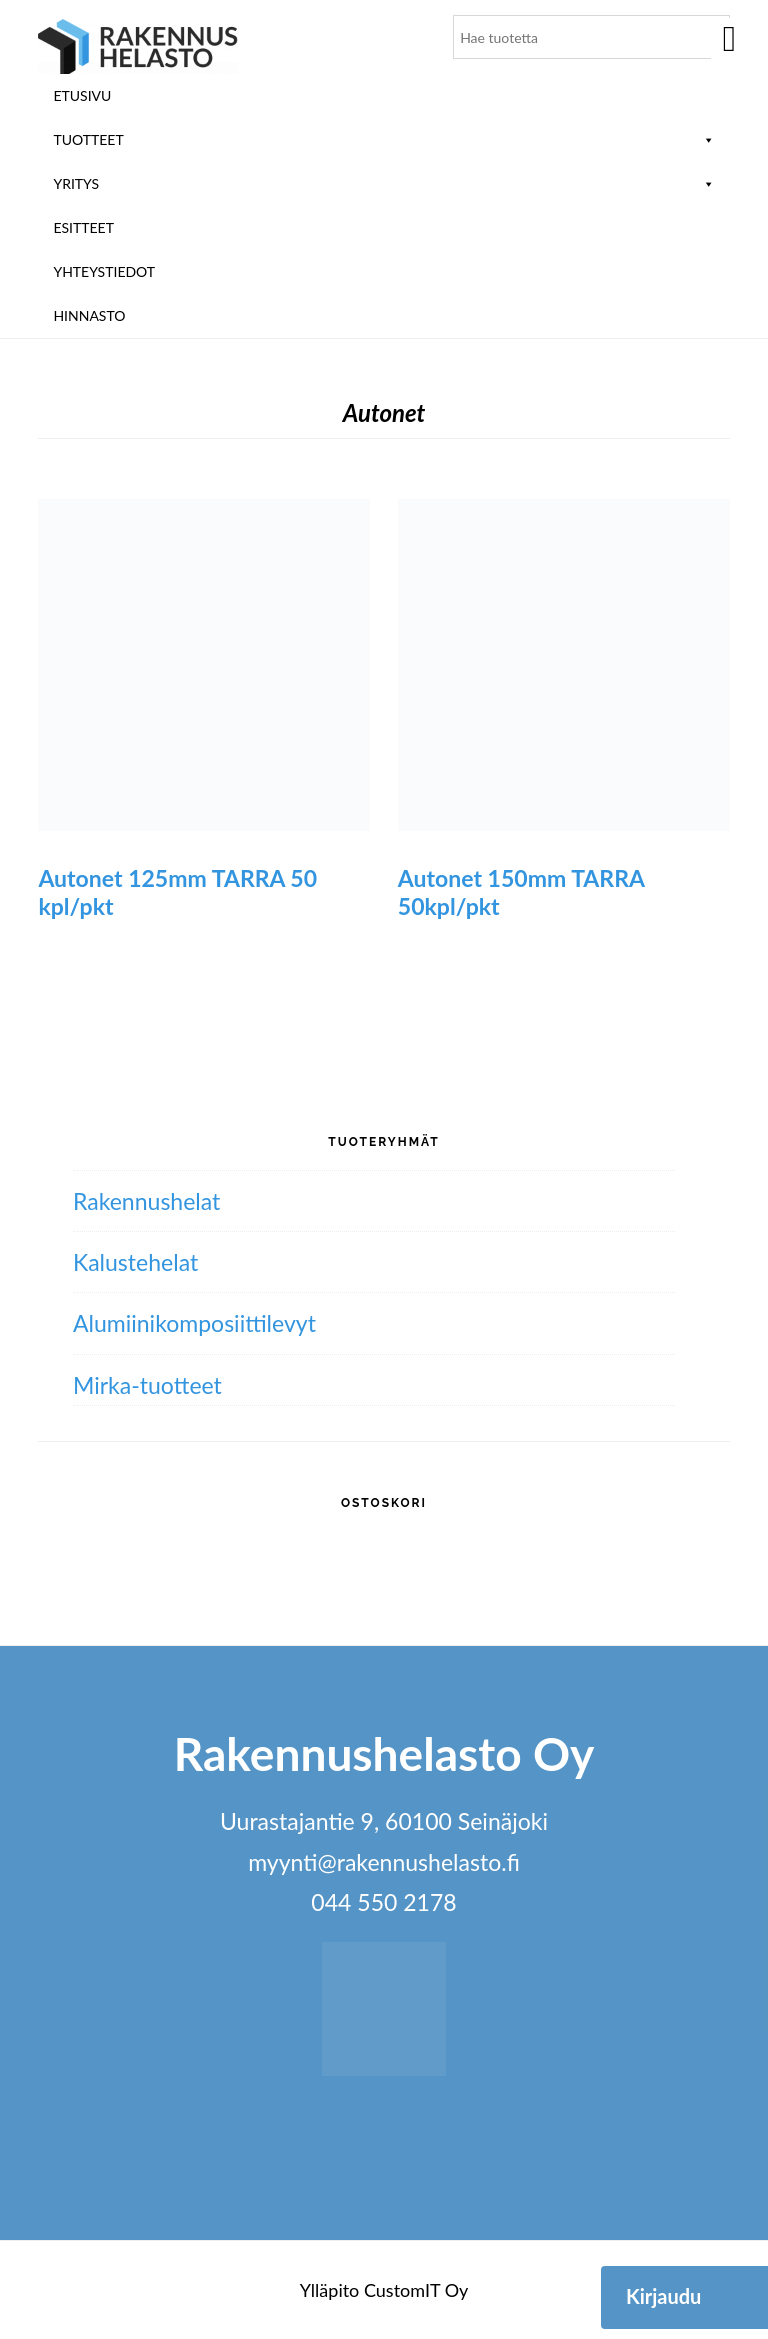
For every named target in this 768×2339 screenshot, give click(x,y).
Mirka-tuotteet (147, 1385)
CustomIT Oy (416, 2290)
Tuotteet (383, 139)
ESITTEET (83, 227)
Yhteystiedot (104, 271)
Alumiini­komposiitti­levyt (194, 1323)
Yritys (383, 183)
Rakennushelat (146, 1201)
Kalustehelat (135, 1262)
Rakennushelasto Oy (138, 47)
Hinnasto (89, 315)
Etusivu (82, 95)
